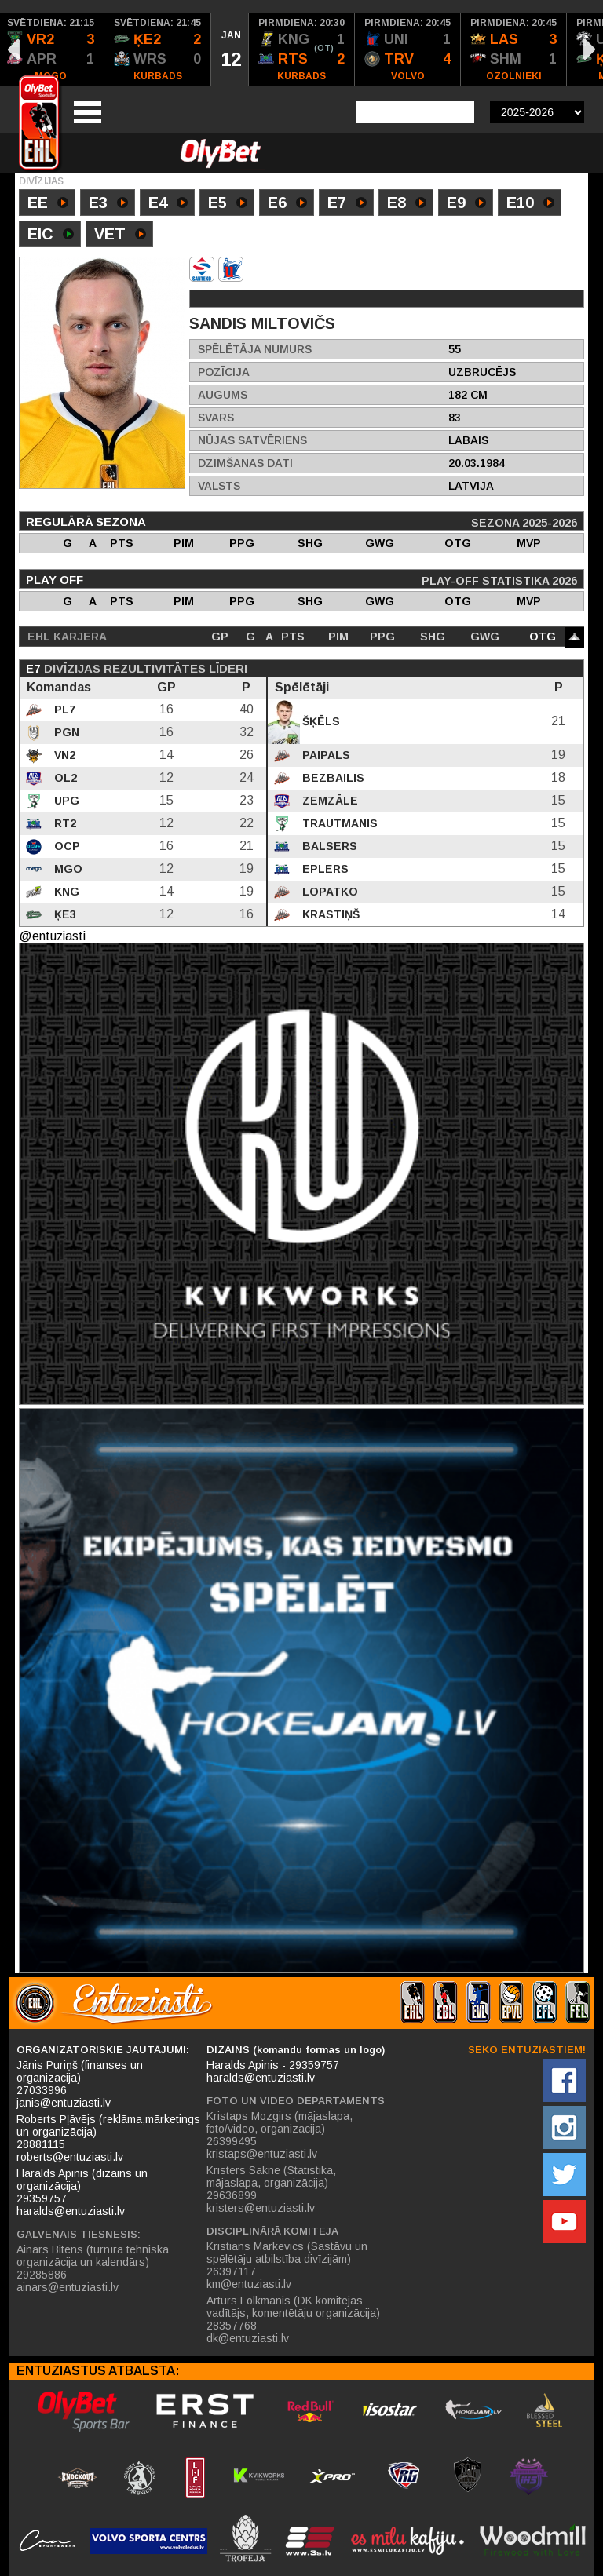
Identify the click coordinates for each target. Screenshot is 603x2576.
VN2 (63, 755)
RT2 (63, 823)
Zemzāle (328, 800)
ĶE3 (63, 914)
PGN (65, 732)
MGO (66, 869)
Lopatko (328, 891)
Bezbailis (331, 778)
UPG (65, 800)
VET (120, 235)
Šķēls (319, 721)
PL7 (63, 709)
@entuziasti (52, 936)
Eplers (324, 869)
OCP (65, 846)
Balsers (328, 846)
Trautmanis (338, 823)
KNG (65, 891)
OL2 (64, 778)
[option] (157, 49)
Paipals (324, 755)
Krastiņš (329, 914)
